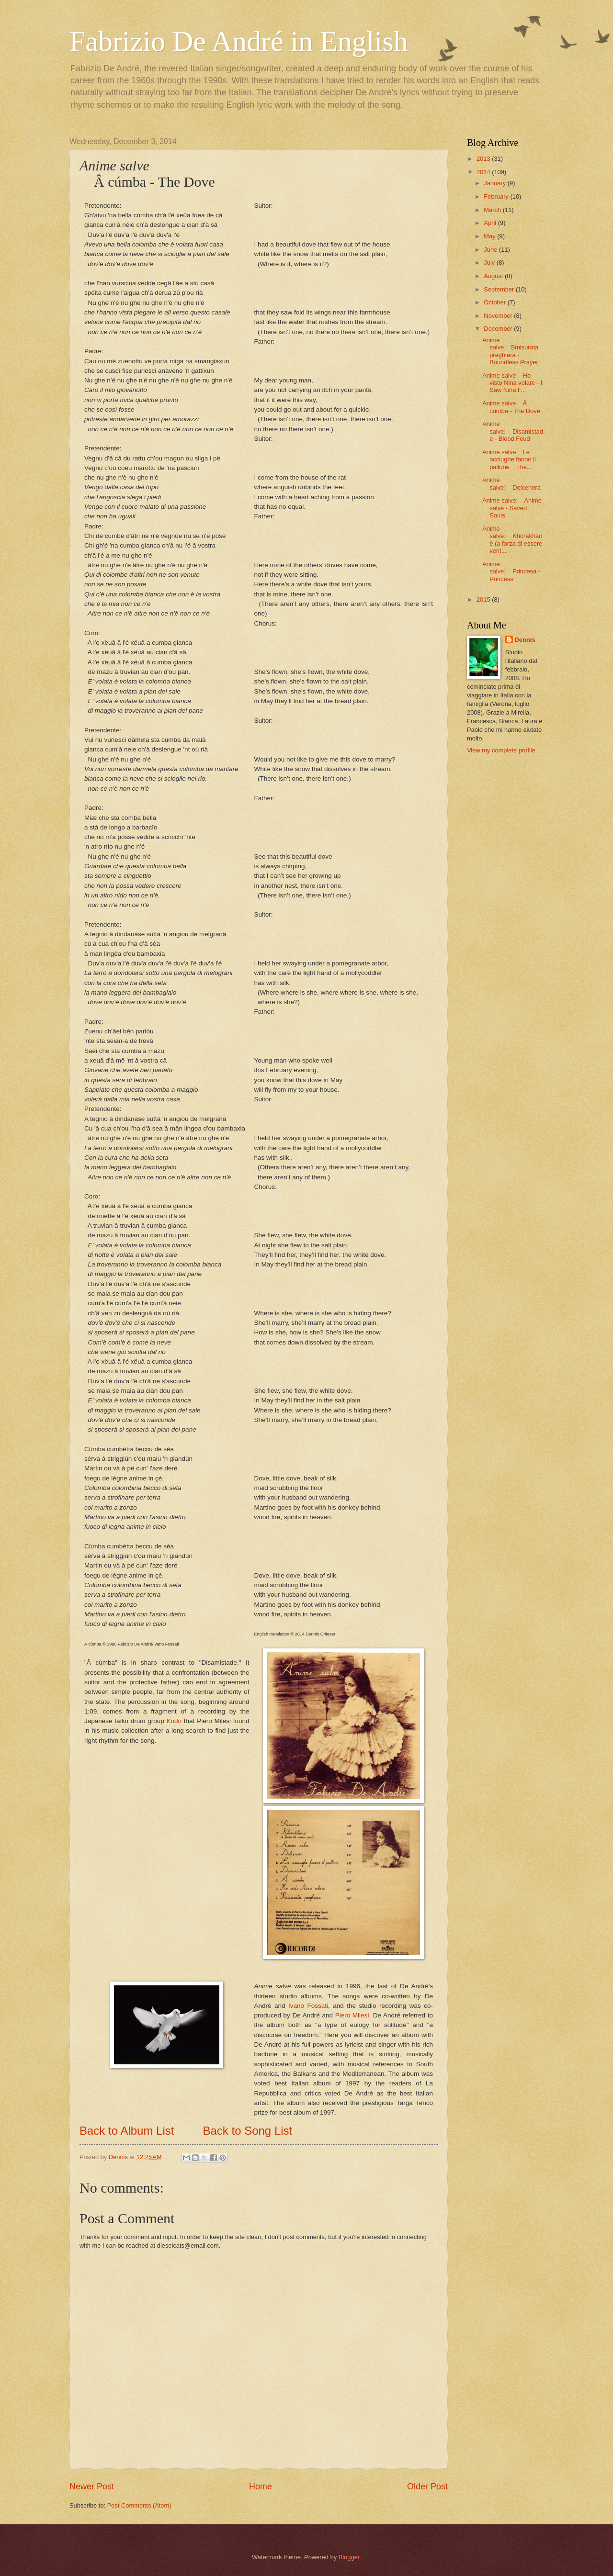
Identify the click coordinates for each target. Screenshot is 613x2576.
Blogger (349, 2557)
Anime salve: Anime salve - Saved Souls (512, 508)
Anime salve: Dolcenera (511, 483)
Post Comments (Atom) (139, 2505)
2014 (484, 172)
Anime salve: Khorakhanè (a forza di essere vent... (512, 539)
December (499, 328)
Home (260, 2486)
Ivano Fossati (308, 2005)
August (494, 276)
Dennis (525, 639)
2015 (484, 599)
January (495, 183)
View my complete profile (501, 750)
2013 (484, 158)
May (490, 236)
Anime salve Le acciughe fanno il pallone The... (509, 459)
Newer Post (91, 2486)
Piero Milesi (352, 2015)
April (491, 222)
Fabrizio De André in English (238, 41)
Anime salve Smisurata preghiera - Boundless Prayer (510, 351)
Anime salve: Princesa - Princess (511, 571)
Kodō (174, 1721)
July (490, 262)
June (491, 249)
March (493, 209)
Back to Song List (247, 2130)
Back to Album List (126, 2130)
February (497, 196)
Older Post (427, 2486)
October (495, 302)
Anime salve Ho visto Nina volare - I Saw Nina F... (512, 383)
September (500, 289)
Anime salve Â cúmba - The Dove (511, 407)
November (499, 315)
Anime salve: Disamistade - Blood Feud (512, 431)
